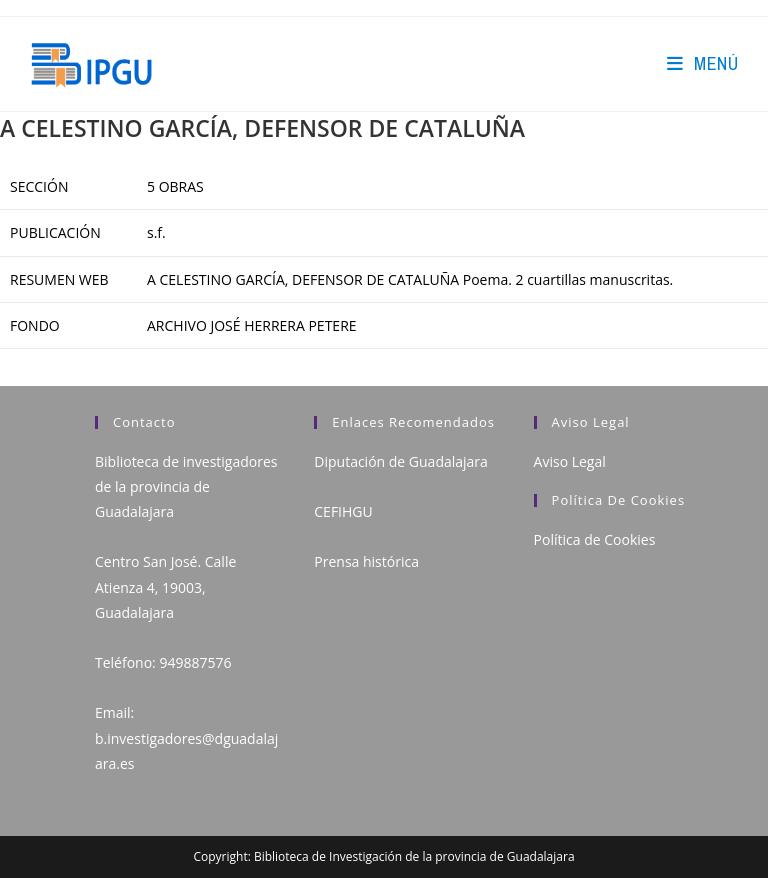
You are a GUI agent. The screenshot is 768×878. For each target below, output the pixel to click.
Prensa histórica (366, 561)
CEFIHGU (343, 511)
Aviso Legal (570, 461)
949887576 (195, 662)
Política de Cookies (595, 539)
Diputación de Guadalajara (401, 461)
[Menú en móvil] (702, 63)
